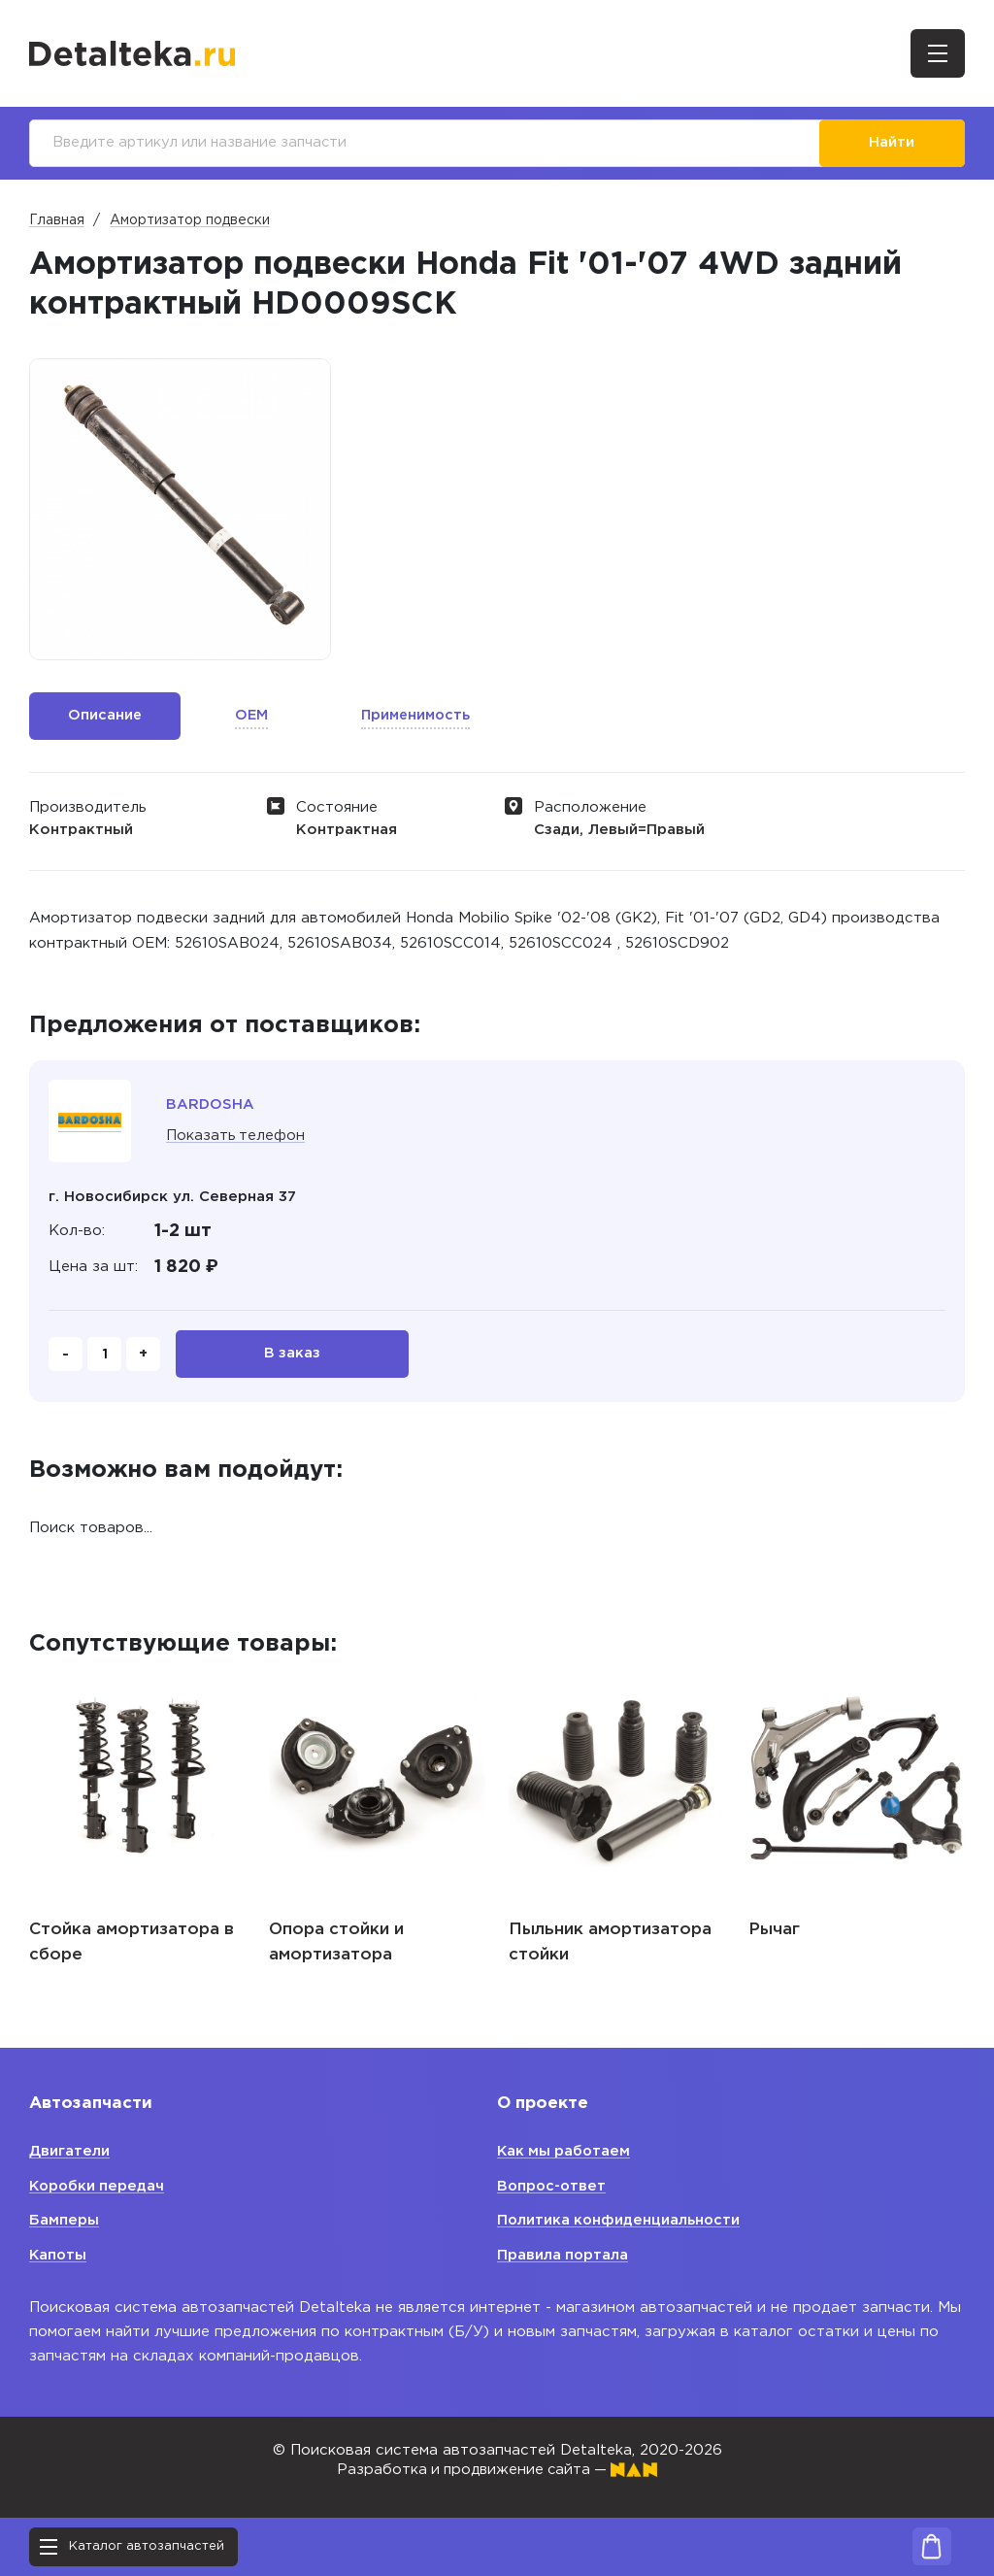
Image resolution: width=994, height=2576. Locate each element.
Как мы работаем (565, 2151)
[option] (180, 510)
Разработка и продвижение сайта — (497, 2469)
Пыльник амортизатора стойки (610, 1945)
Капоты (58, 2255)
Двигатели (69, 2151)
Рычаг (774, 1932)
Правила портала (563, 2255)
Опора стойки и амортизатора (336, 1945)
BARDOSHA (210, 1105)
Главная (56, 221)
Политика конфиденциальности (620, 2220)
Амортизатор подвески (190, 221)
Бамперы (64, 2220)
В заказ (292, 1356)
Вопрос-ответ (553, 2186)
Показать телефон (236, 1136)
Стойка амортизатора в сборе (131, 1945)
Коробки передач (98, 2186)
